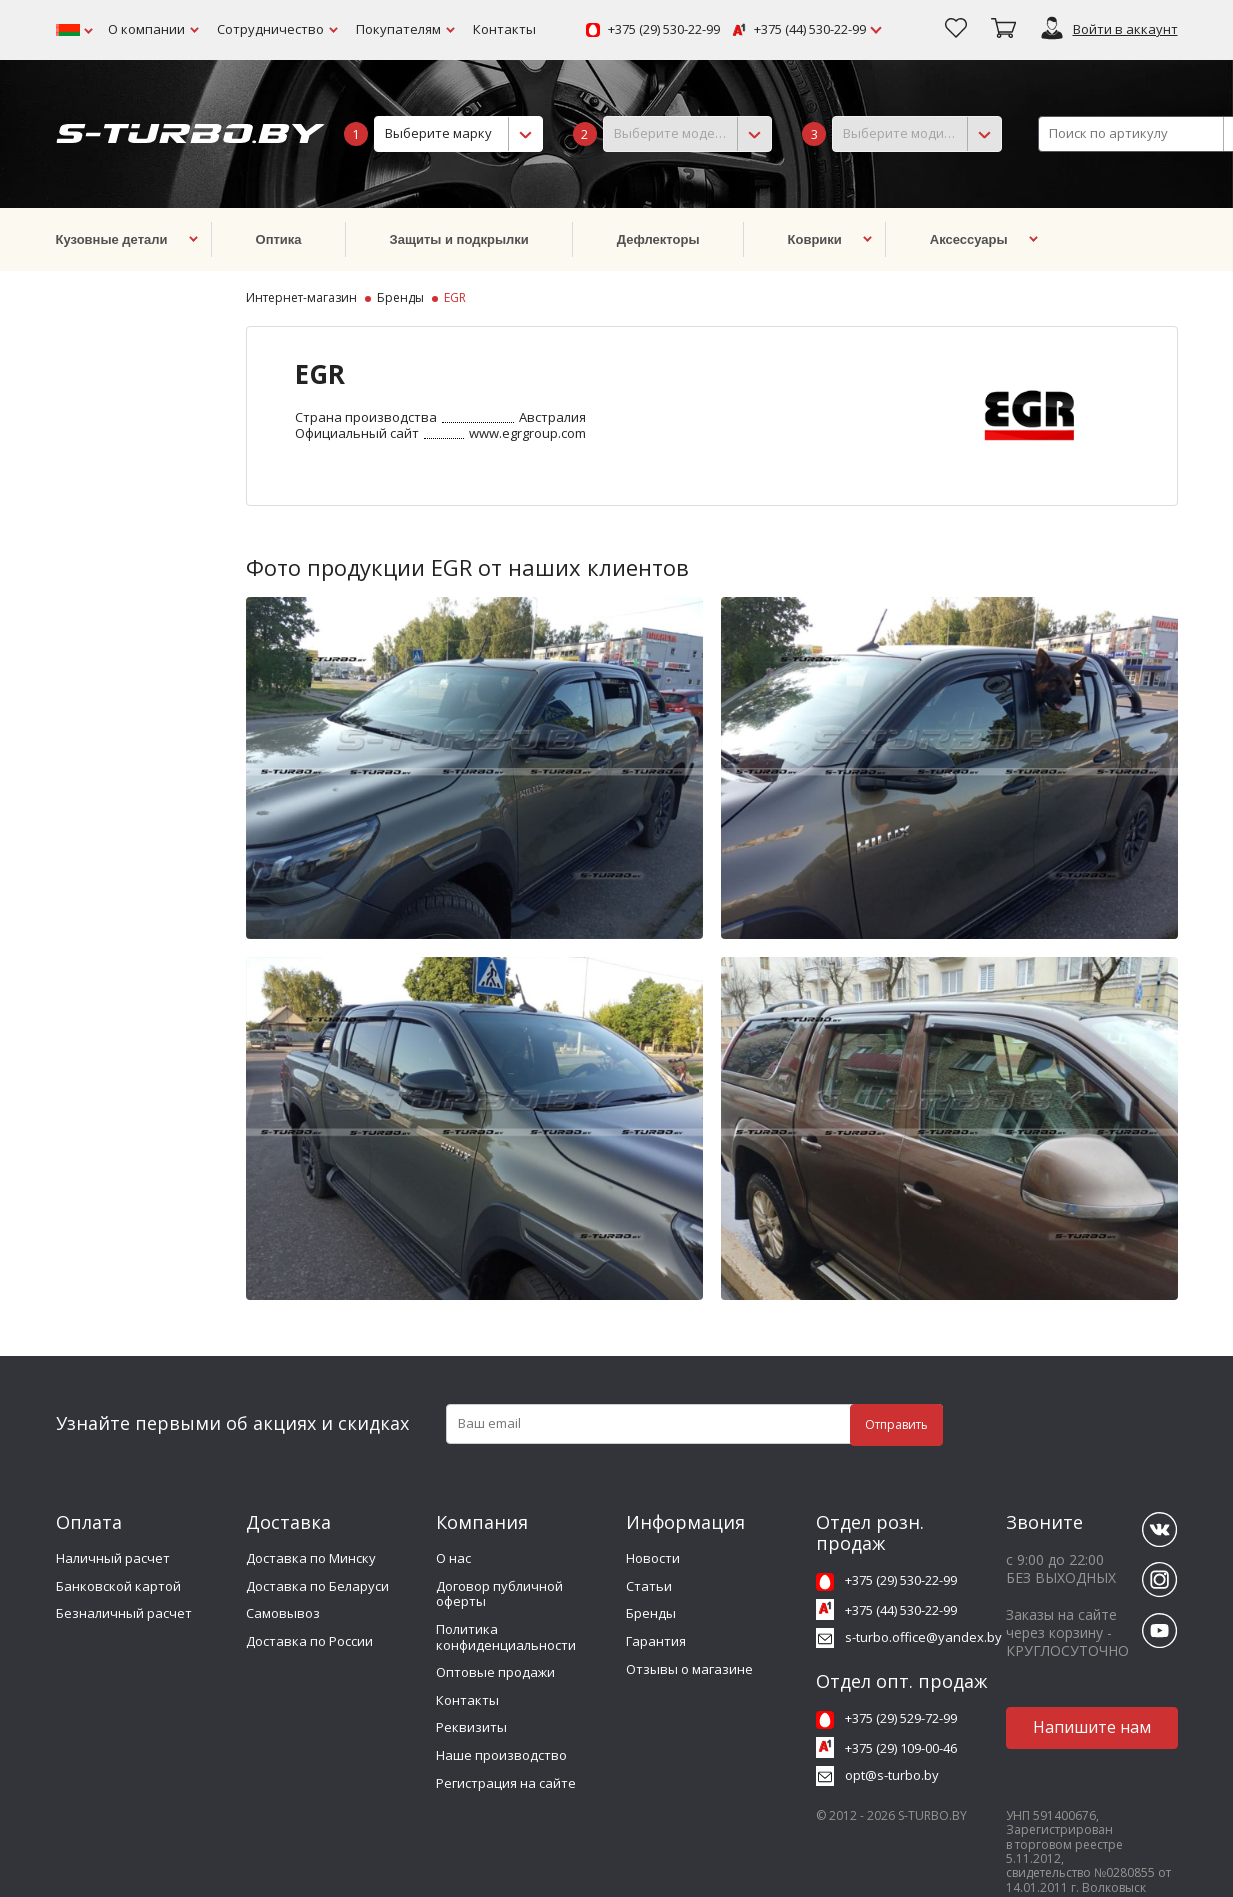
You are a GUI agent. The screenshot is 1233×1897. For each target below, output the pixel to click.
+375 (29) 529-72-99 (901, 1718)
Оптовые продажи (495, 1672)
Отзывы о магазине (689, 1669)
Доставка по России (309, 1641)
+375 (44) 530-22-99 (810, 30)
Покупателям (398, 29)
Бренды (651, 1613)
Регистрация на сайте (506, 1783)
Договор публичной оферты (499, 1594)
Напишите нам (1092, 1727)
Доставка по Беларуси (317, 1586)
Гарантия (656, 1641)
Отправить (896, 1424)
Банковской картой (118, 1586)
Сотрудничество (270, 29)
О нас (453, 1558)
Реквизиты (471, 1727)
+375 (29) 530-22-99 (664, 30)
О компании (146, 29)
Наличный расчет (113, 1558)
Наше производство (501, 1755)
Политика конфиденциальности (506, 1637)
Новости (653, 1558)
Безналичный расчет (124, 1613)
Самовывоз (283, 1613)
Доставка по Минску (311, 1558)
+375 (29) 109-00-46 (901, 1748)
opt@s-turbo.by (892, 1775)
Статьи (649, 1586)
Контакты (504, 29)
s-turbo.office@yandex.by (923, 1637)
